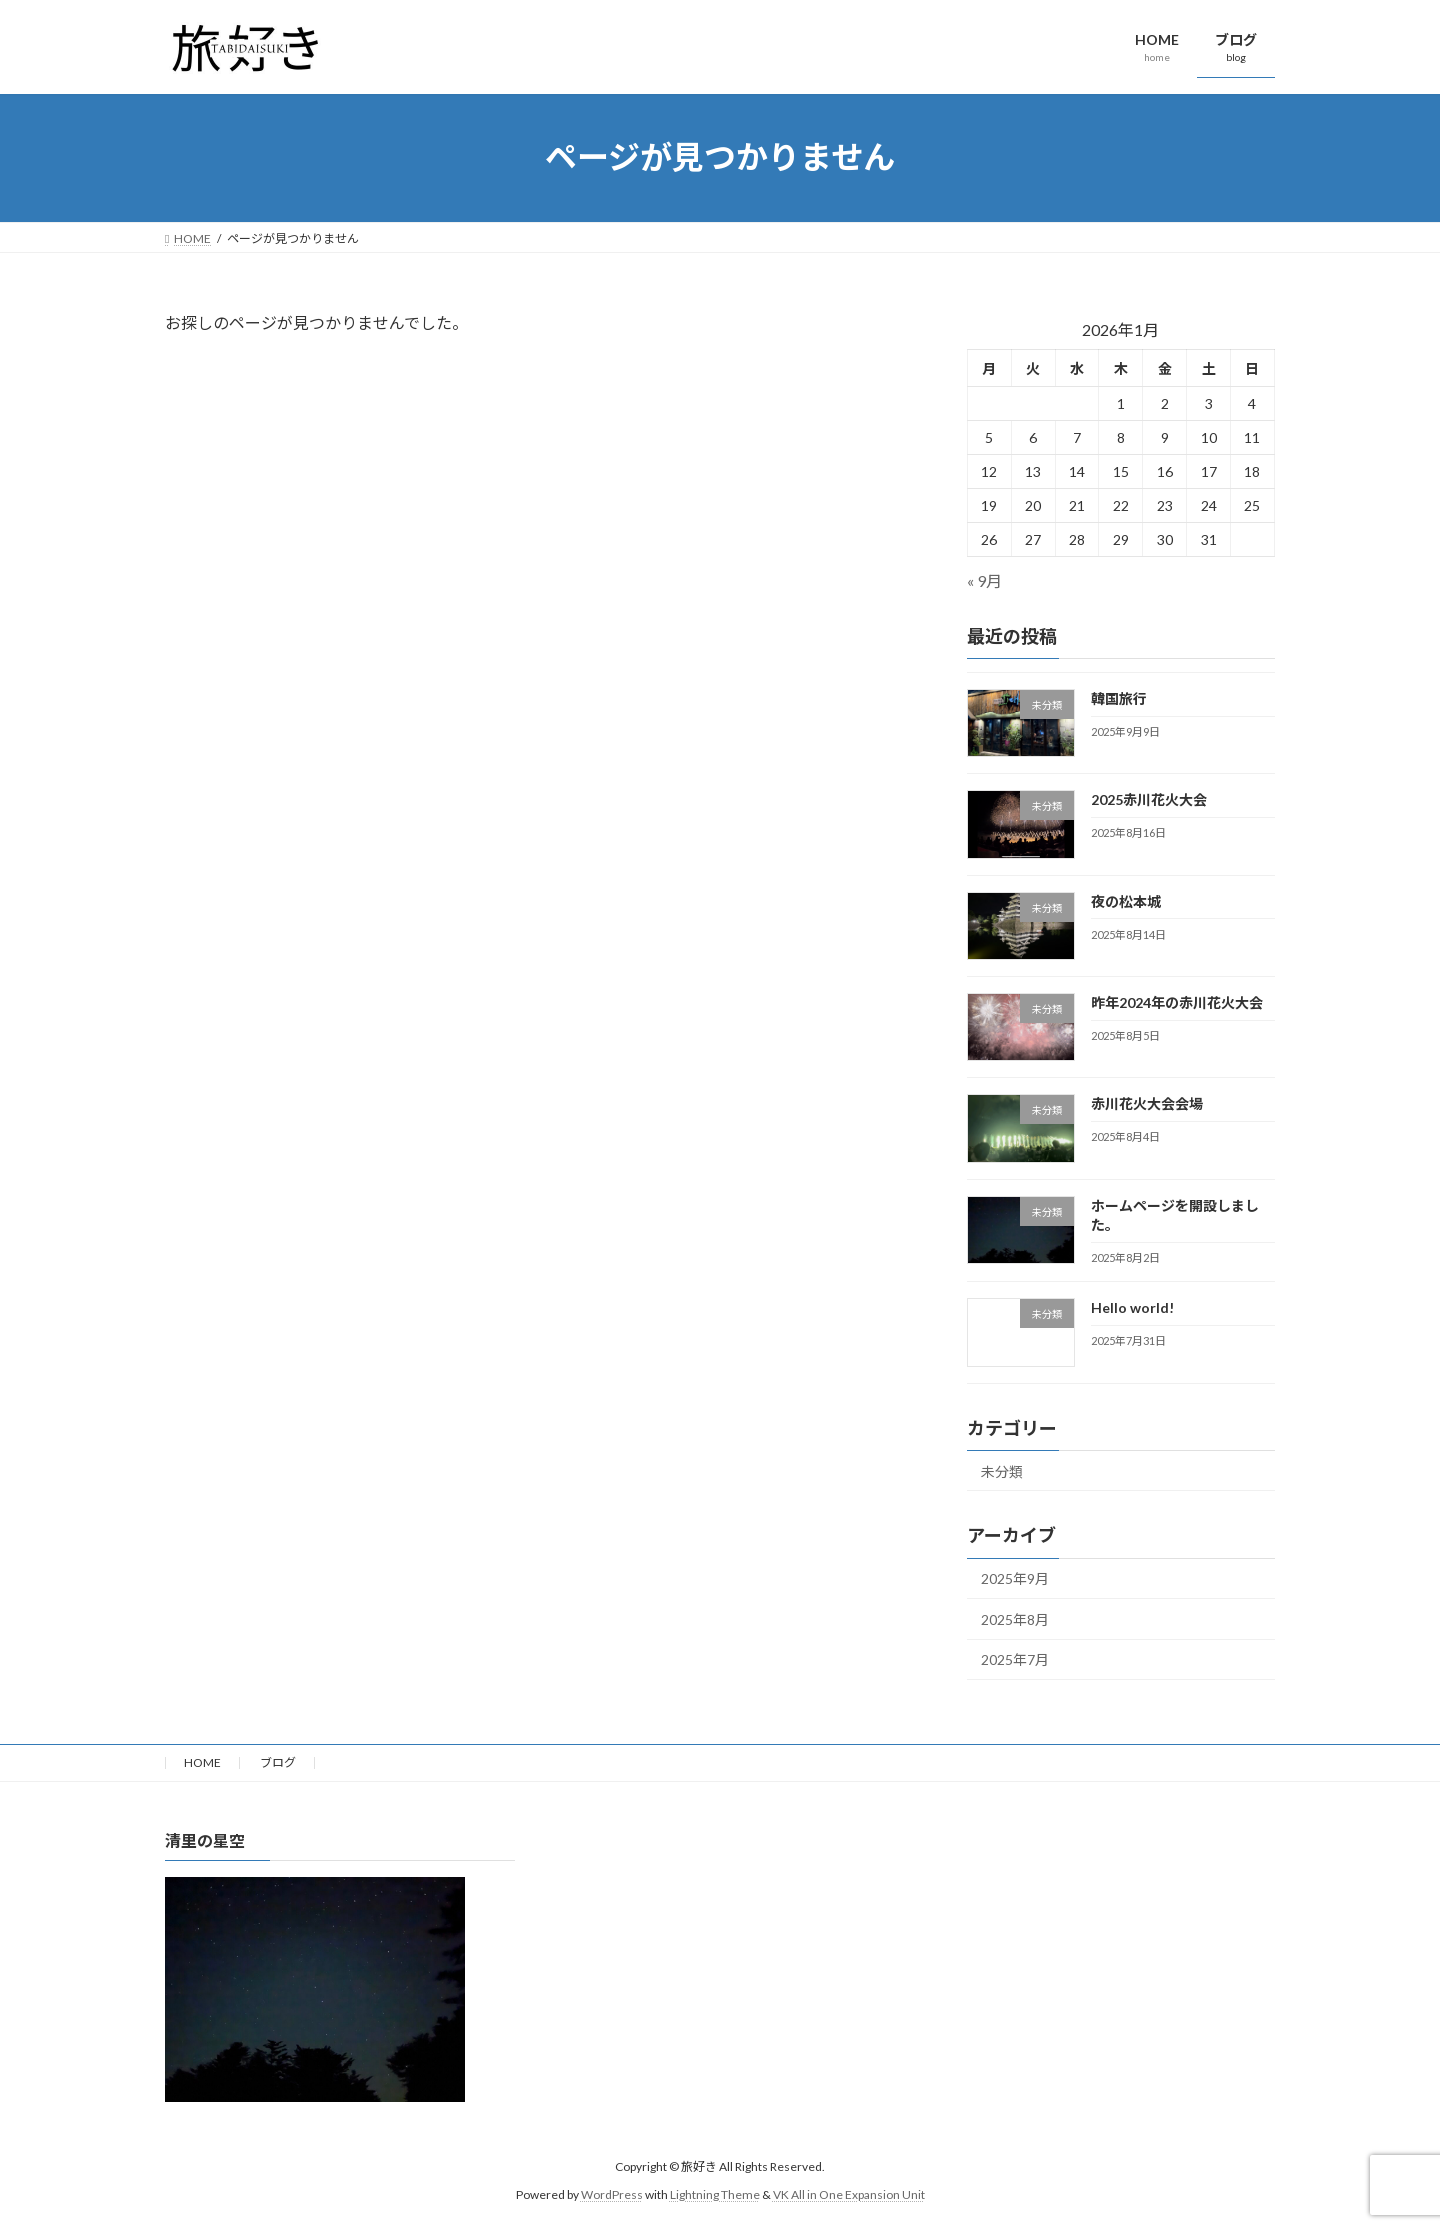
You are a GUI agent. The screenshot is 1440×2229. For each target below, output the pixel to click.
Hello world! (1132, 1307)
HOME (202, 1762)
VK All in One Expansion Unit (849, 2194)
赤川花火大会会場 (1147, 1103)
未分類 (1002, 1470)
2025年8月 (1015, 1618)
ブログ (278, 1762)
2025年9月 (1015, 1578)
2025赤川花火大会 (1149, 799)
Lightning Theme (715, 2194)
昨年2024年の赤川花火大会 (1177, 1002)
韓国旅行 (1119, 698)
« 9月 (984, 580)
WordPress (612, 2194)
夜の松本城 (1126, 900)
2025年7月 (1015, 1659)
